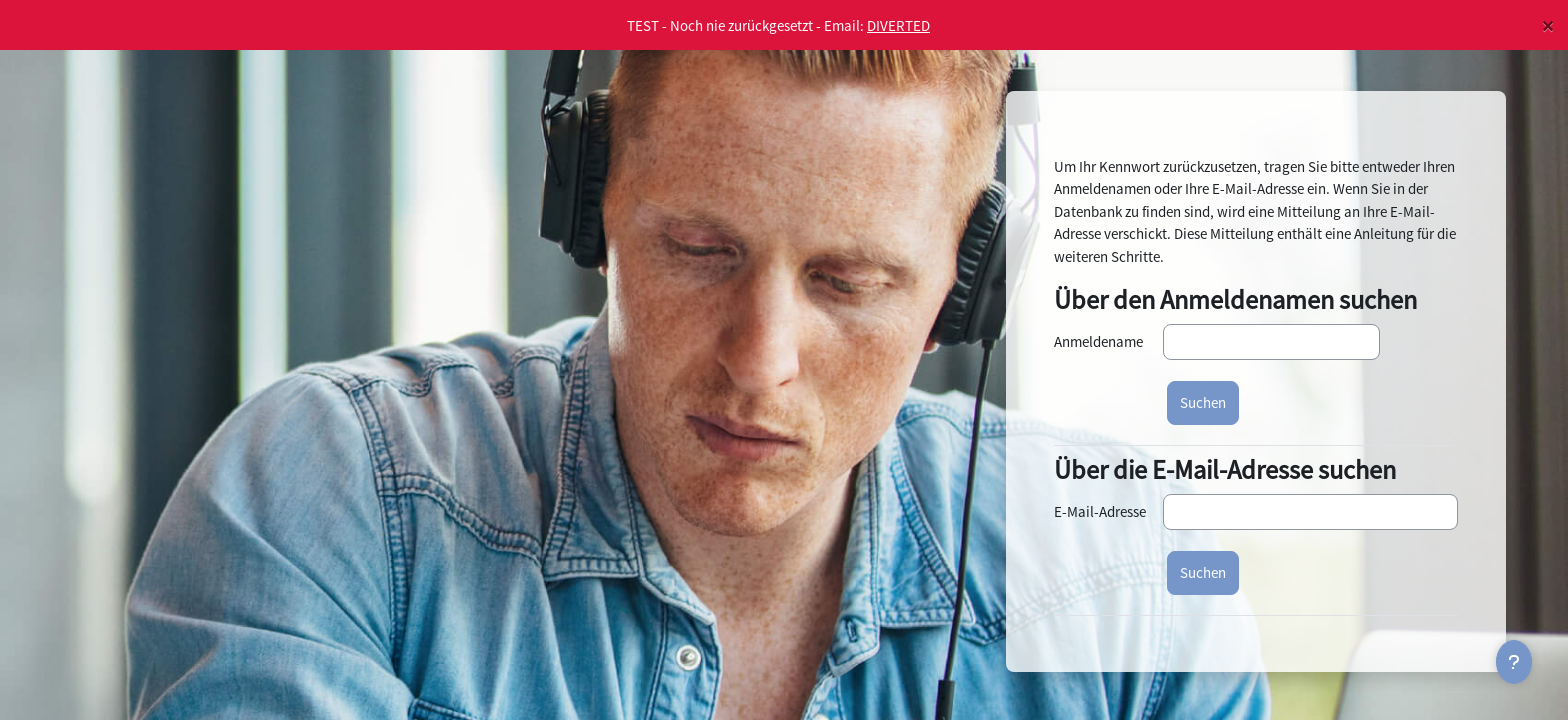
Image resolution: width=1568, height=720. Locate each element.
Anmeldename (1098, 341)
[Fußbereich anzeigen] (1514, 662)
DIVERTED (898, 25)
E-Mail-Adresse (1100, 511)
